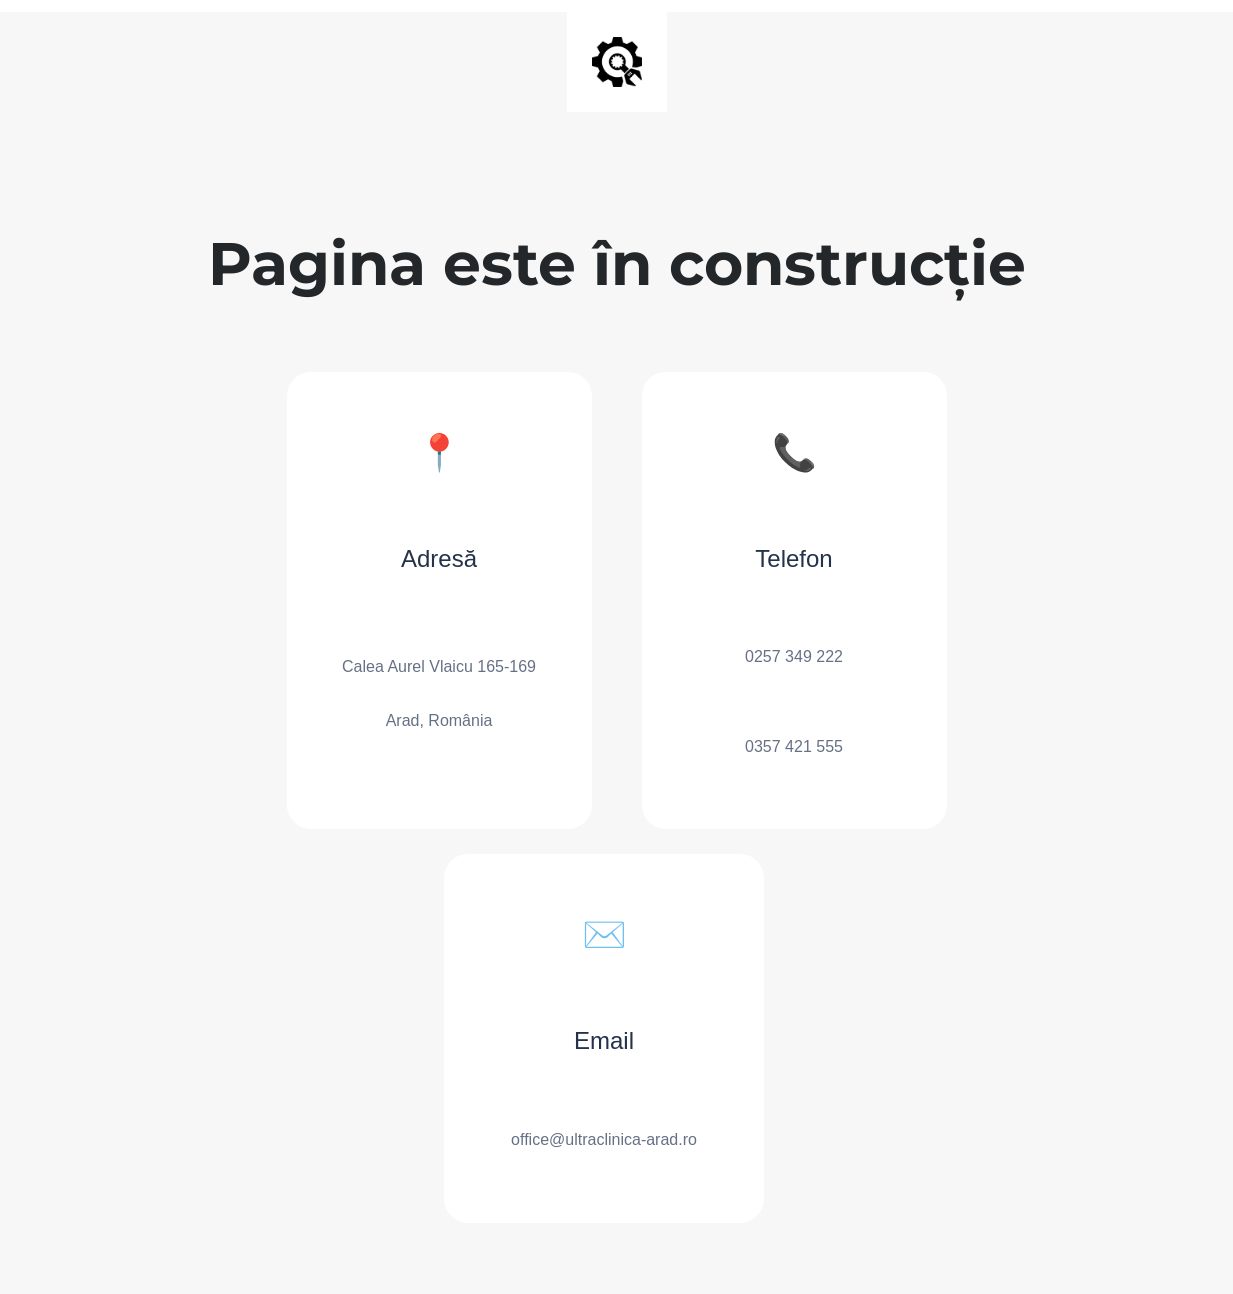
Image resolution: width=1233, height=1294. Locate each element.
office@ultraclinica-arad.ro (604, 1139)
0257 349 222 (794, 656)
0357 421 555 (794, 746)
